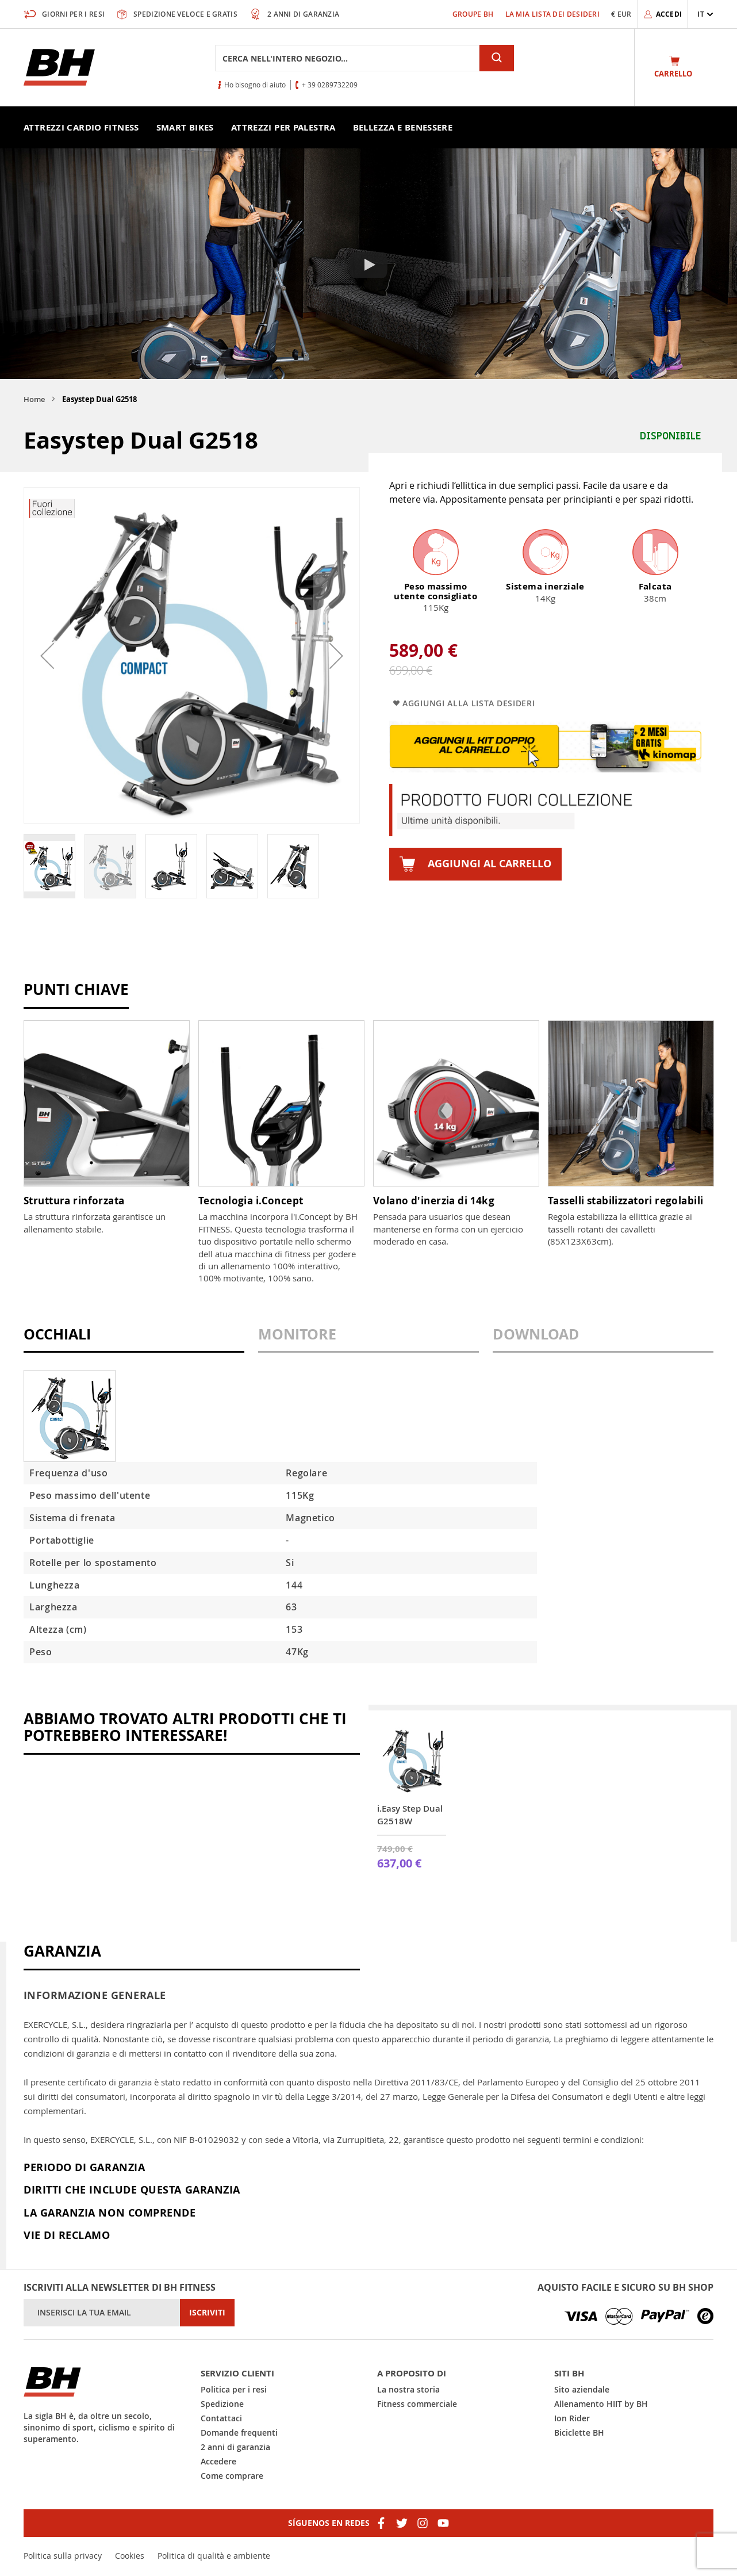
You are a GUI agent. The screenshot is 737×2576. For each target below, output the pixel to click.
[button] (705, 14)
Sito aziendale (581, 2389)
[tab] (134, 1339)
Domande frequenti (239, 2432)
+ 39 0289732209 (330, 84)
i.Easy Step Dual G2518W (410, 1814)
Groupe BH (473, 14)
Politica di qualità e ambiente (214, 2555)
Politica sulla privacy (63, 2555)
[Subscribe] (207, 2312)
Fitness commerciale (417, 2403)
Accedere (218, 2461)
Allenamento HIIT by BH (601, 2403)
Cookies (129, 2555)
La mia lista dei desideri (552, 14)
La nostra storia (408, 2389)
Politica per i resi (234, 2389)
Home (34, 399)
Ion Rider (572, 2418)
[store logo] (59, 67)
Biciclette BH (579, 2432)
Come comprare (232, 2475)
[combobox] (347, 58)
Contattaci (221, 2418)
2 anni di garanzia (235, 2446)
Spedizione (222, 2403)
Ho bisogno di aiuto (255, 84)
